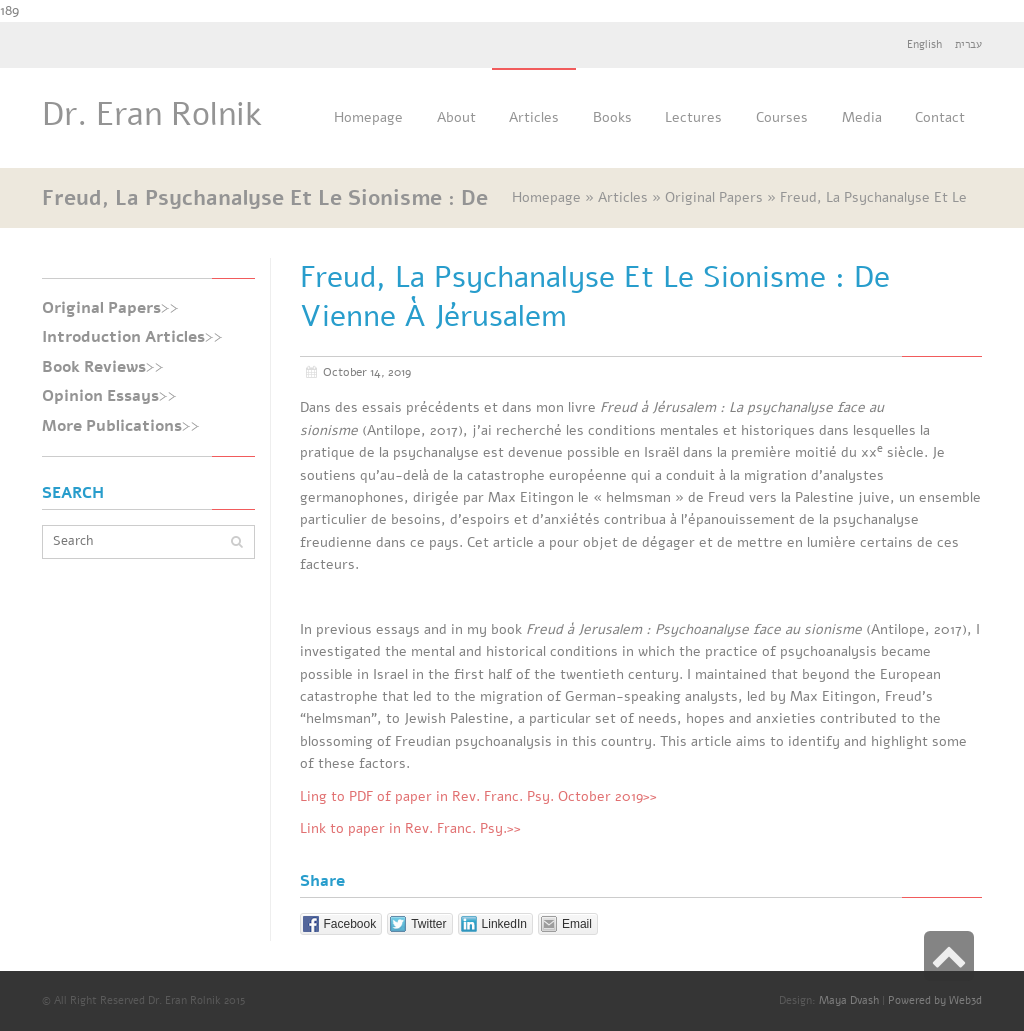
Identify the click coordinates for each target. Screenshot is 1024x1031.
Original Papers (101, 308)
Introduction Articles (123, 337)
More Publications (112, 426)
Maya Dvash (849, 1000)
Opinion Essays (100, 396)
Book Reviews (94, 367)
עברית (968, 44)
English (924, 44)
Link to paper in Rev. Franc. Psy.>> (410, 828)
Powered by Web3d (935, 1000)
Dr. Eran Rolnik (152, 114)
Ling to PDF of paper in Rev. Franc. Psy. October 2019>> (478, 796)
